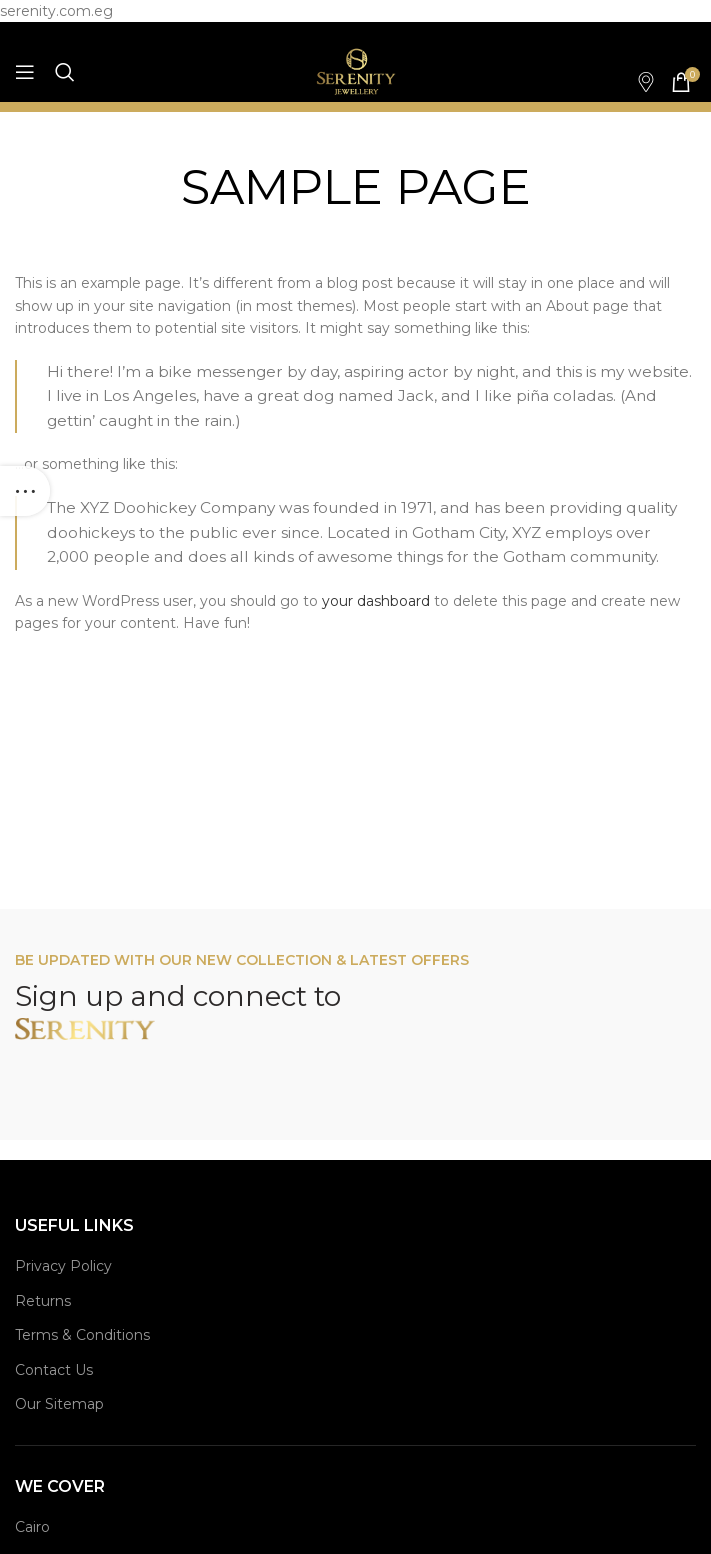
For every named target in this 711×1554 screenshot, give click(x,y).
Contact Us (54, 1370)
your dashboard (376, 601)
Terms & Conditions (82, 1335)
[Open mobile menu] (25, 72)
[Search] (65, 72)
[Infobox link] (636, 82)
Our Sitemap (59, 1404)
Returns (43, 1301)
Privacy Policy (63, 1266)
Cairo (32, 1527)
